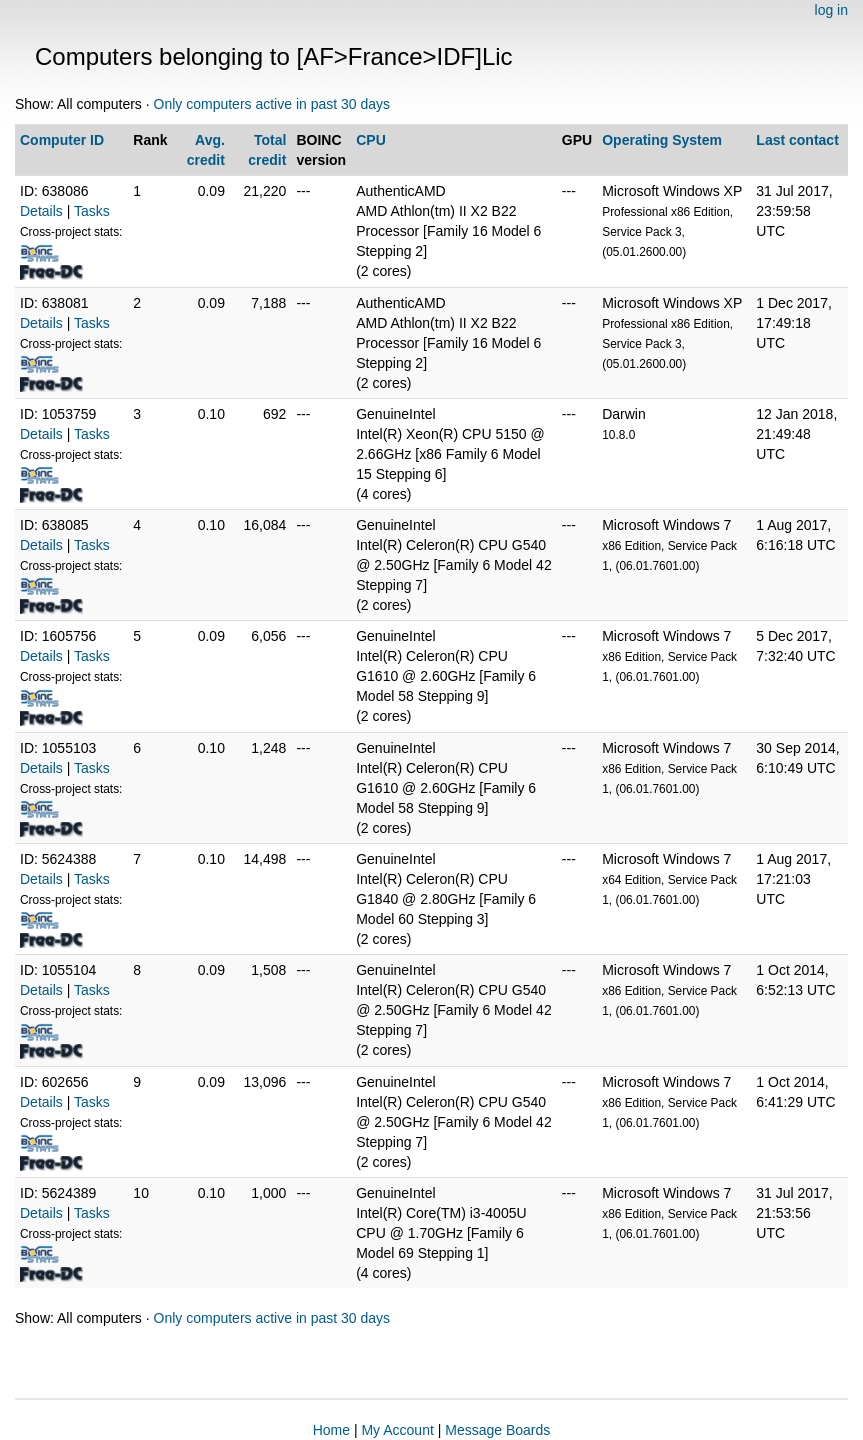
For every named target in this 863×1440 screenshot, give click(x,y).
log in (831, 10)
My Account (397, 1430)
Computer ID (62, 140)
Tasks (92, 211)
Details (41, 211)
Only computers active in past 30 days (272, 104)
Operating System (662, 140)
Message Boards (497, 1430)
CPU (371, 140)
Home (331, 1430)
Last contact (797, 140)
